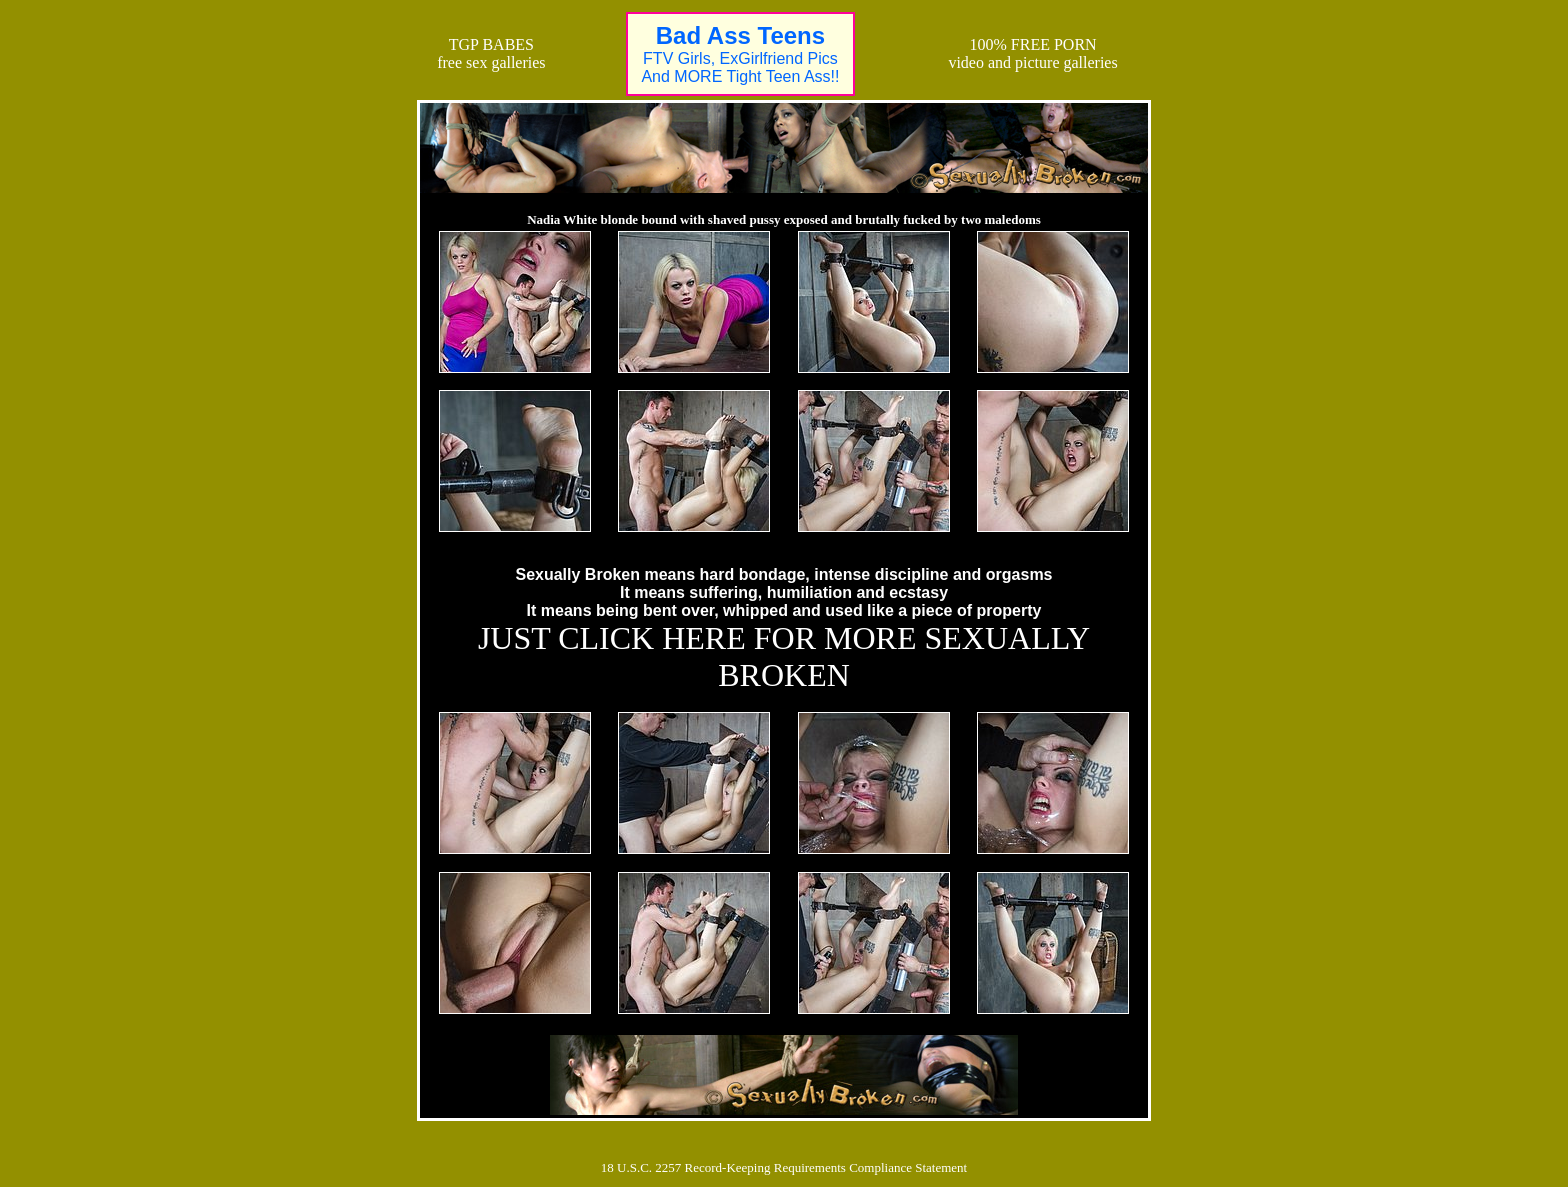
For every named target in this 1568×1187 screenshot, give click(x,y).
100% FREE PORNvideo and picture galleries (1032, 53)
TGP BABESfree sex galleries (491, 53)
